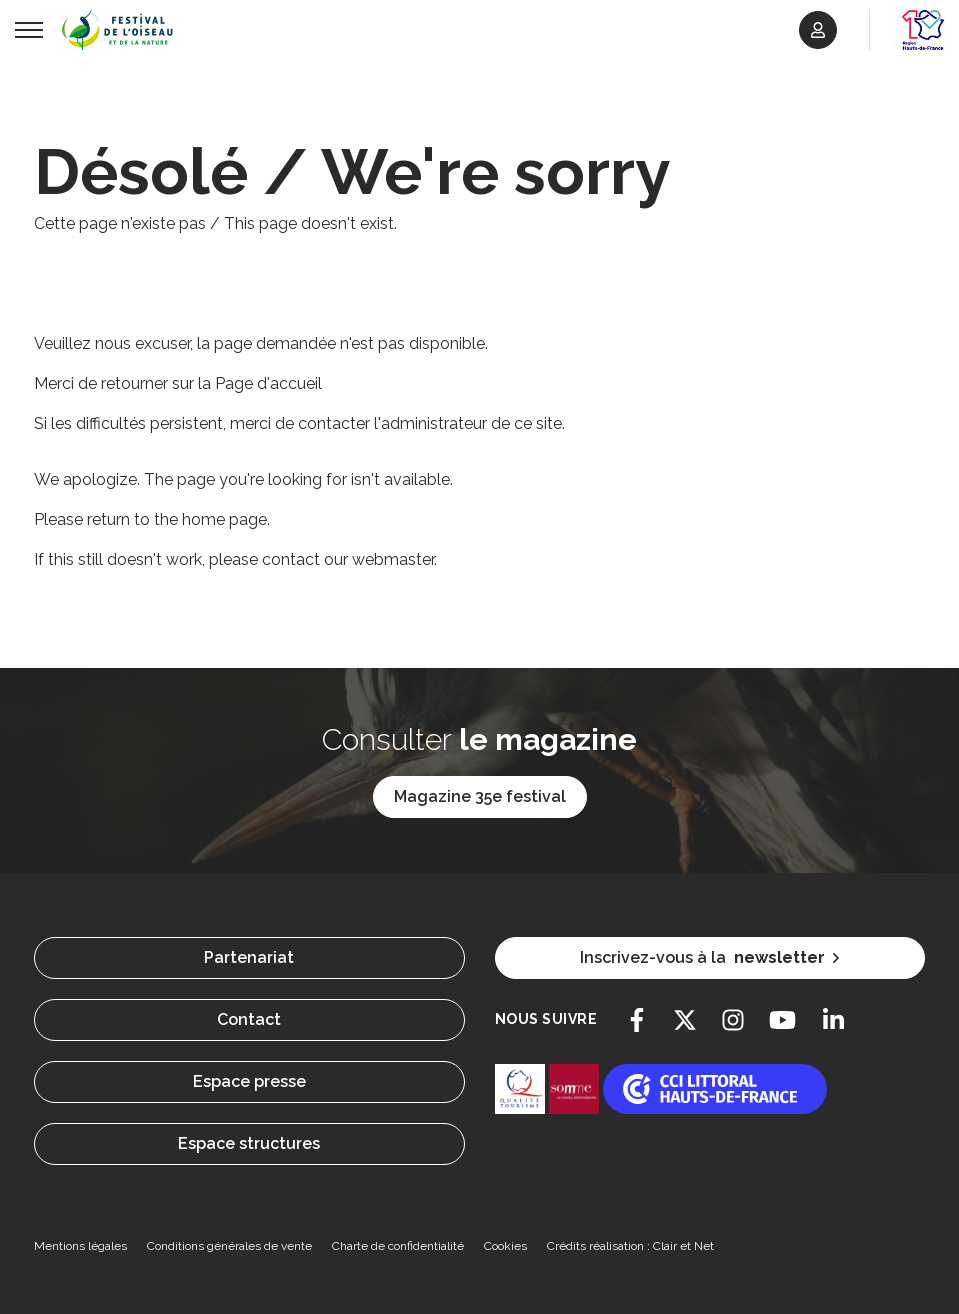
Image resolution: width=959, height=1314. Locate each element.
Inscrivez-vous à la (709, 958)
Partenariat (249, 957)
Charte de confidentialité (398, 1246)
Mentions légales (80, 1246)
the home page (210, 519)
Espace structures (249, 1143)
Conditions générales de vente (229, 1246)
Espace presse (249, 1081)
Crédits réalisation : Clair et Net (630, 1246)
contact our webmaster (348, 559)
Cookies (505, 1246)
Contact (249, 1019)
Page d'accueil (268, 383)
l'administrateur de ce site (468, 423)
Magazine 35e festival (480, 796)
